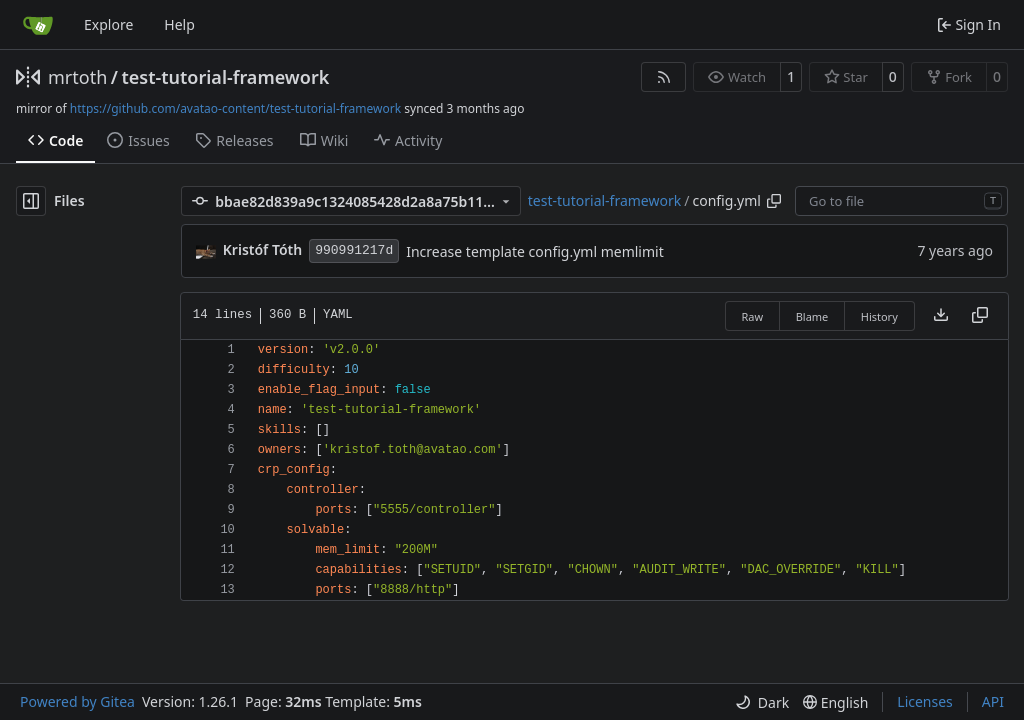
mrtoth (77, 77)
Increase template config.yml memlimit (535, 251)
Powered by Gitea (77, 701)
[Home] (38, 25)
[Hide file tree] (31, 201)
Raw (753, 316)
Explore (108, 24)
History (879, 316)
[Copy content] (980, 316)
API (993, 701)
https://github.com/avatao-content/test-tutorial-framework (235, 108)
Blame (812, 316)
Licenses (925, 701)
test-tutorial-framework (225, 77)
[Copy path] (774, 201)
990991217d (354, 250)
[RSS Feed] (664, 77)
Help (179, 24)
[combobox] (901, 201)
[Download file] (941, 316)
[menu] (762, 702)
